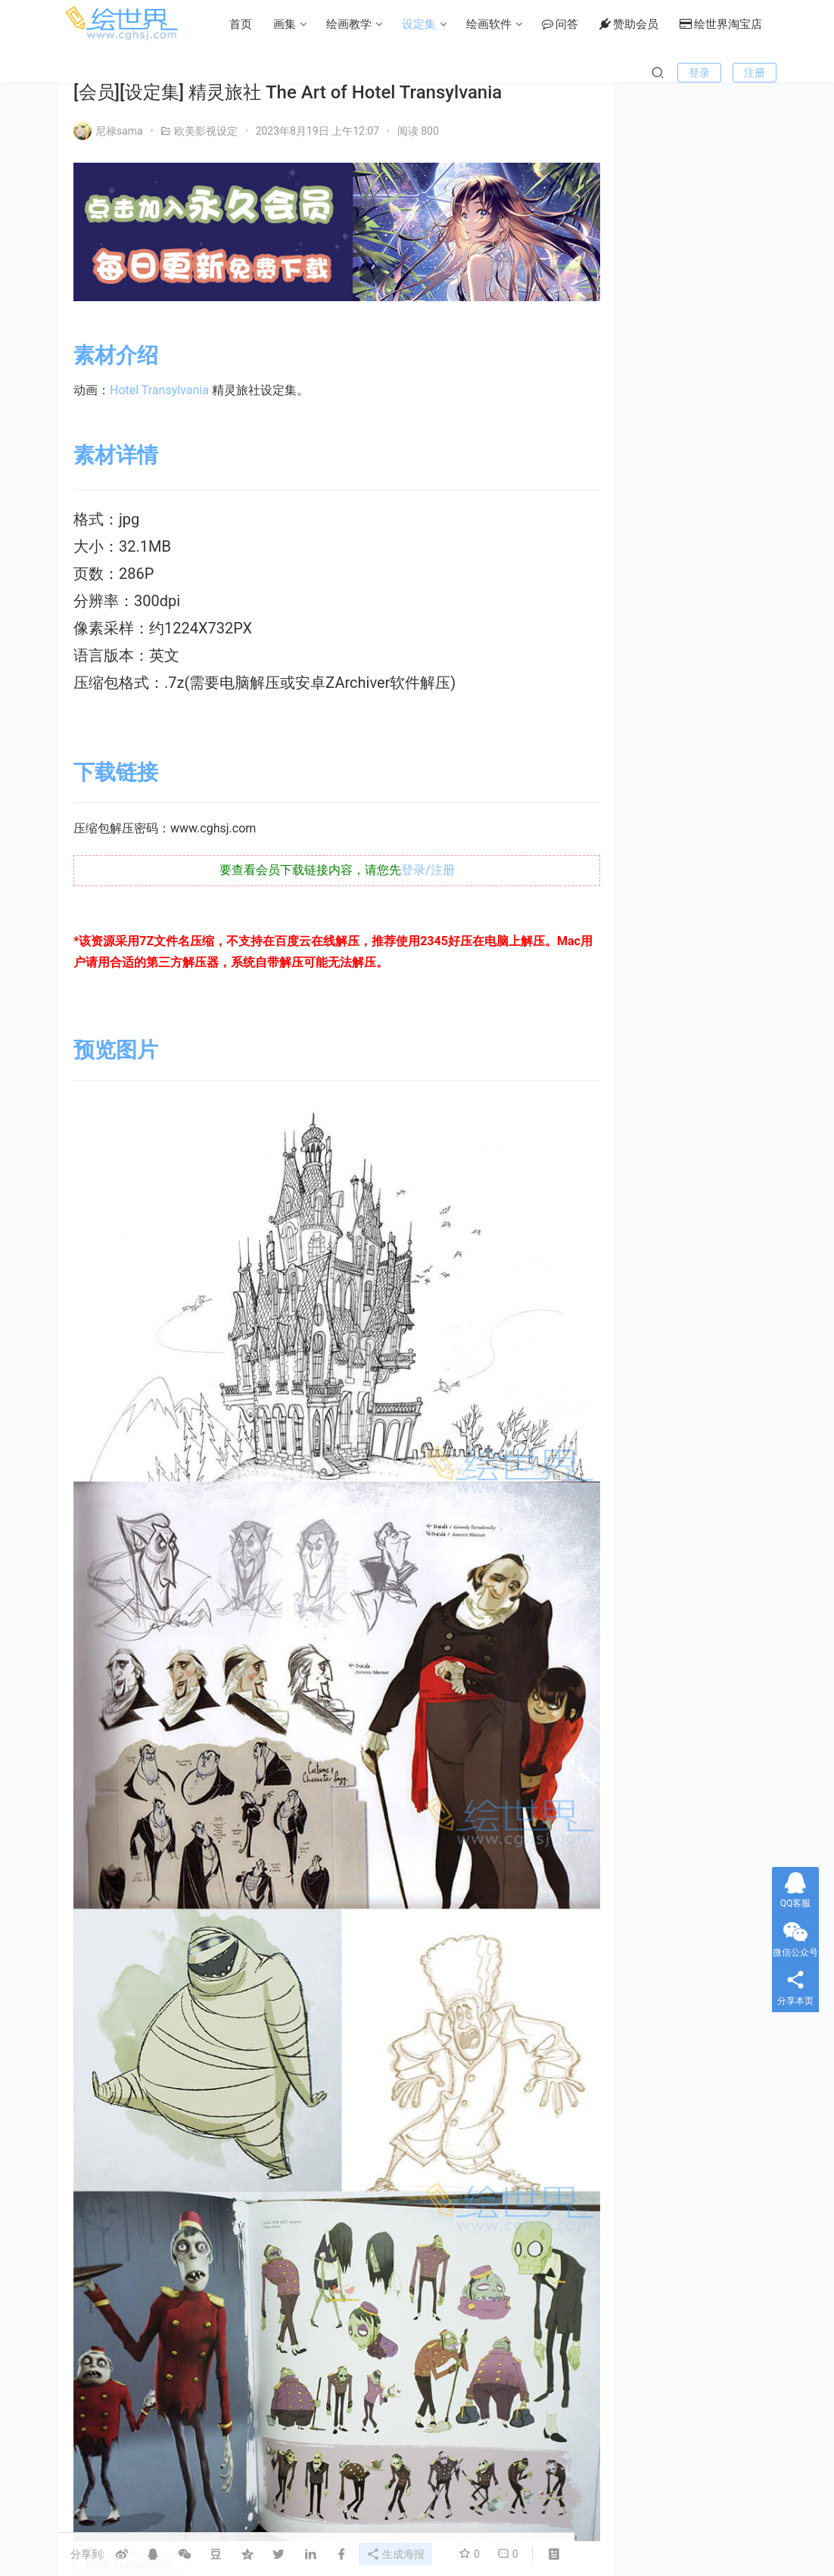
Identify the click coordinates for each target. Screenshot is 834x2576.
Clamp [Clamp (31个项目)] (622, 1515)
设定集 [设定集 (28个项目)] (622, 1760)
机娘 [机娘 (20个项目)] (671, 1671)
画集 (161, 72)
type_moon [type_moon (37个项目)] (631, 1582)
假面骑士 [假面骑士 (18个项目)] (671, 1605)
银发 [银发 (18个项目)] (671, 1760)
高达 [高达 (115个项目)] (716, 1760)
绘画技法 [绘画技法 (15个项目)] (627, 1738)
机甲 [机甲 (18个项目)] (716, 1671)
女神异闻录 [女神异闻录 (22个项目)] (632, 1649)
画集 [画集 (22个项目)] (680, 1693)
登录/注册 (407, 859)
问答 (437, 73)
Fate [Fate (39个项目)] (712, 1515)
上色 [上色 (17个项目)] (618, 1605)
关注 (648, 402)
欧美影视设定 (206, 131)
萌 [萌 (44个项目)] (729, 1738)
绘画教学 (225, 72)
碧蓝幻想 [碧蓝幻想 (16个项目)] (627, 1716)
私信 (715, 402)
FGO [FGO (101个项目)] (618, 1538)
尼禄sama (108, 131)
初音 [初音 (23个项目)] (725, 1605)
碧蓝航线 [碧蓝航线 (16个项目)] (689, 1716)
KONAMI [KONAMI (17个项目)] (670, 1538)
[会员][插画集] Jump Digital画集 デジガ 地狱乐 (723, 1266)
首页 (117, 72)
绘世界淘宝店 (597, 73)
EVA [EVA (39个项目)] (669, 1515)
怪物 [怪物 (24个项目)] (689, 1649)
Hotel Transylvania (159, 379)
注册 (754, 121)
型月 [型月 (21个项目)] (680, 1627)
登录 (699, 121)
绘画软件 (365, 72)
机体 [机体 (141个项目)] (734, 1649)
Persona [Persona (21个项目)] (689, 1560)
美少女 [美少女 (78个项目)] (685, 1738)
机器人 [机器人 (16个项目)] (622, 1671)
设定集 (296, 72)
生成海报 (398, 2553)
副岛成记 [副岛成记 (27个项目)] (627, 1627)
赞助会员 (505, 73)
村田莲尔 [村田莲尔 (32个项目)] (627, 1693)
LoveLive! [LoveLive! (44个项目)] (628, 1560)
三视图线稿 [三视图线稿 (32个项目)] (702, 1582)
